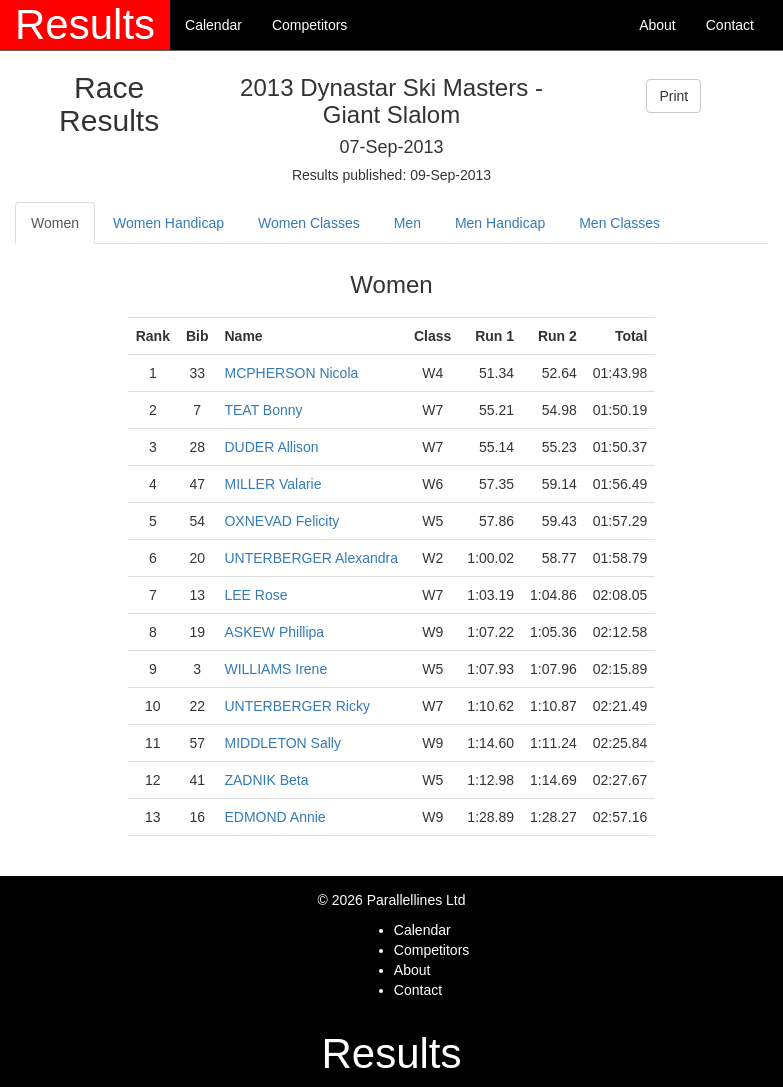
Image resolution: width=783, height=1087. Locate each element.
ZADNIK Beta (266, 780)
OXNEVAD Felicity (281, 521)
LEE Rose (255, 595)
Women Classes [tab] (309, 223)
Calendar (213, 25)
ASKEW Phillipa (274, 632)
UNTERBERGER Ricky (296, 706)
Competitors (309, 25)
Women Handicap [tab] (168, 223)
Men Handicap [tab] (500, 223)
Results (85, 24)
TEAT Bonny (263, 410)
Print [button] (673, 96)
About (657, 25)
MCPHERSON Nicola (291, 373)
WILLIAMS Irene (275, 669)
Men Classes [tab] (619, 223)
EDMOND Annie (274, 817)
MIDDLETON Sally (282, 743)
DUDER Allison (271, 447)
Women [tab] (55, 223)
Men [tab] (407, 223)
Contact (730, 25)
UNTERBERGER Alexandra (311, 558)
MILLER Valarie (272, 484)
